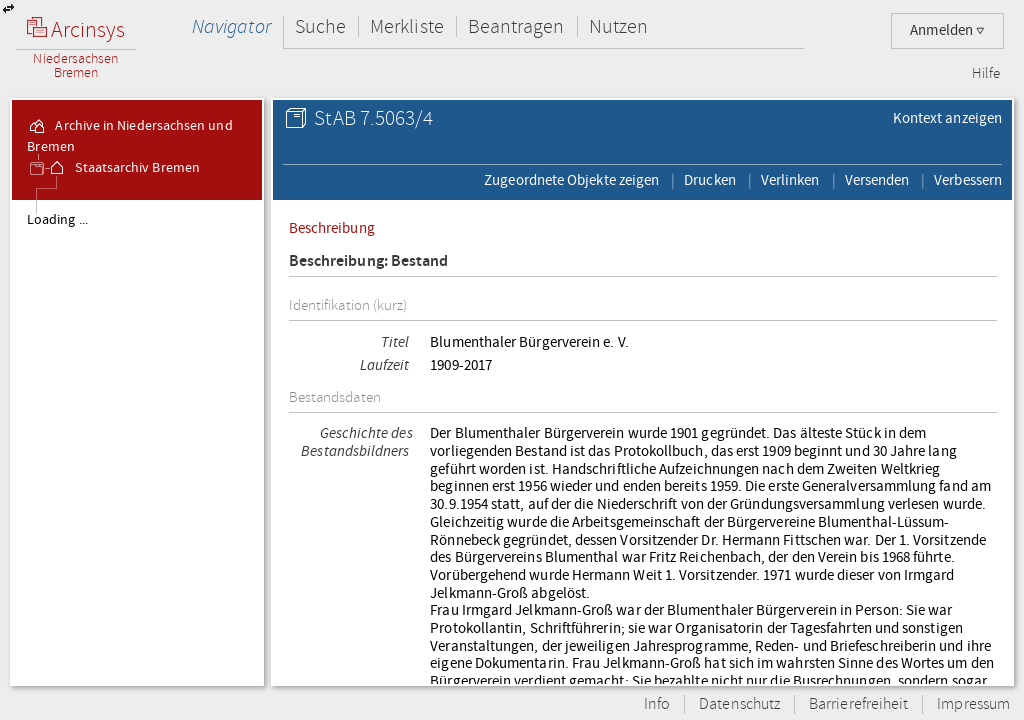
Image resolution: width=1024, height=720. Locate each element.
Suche (320, 26)
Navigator (231, 26)
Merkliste (407, 26)
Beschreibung (332, 228)
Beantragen (516, 26)
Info (657, 704)
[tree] (137, 442)
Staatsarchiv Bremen (123, 168)
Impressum (973, 704)
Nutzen (618, 26)
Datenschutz (739, 704)
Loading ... (57, 220)
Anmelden (947, 30)
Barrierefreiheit (858, 704)
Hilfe (986, 74)
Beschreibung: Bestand (369, 261)
